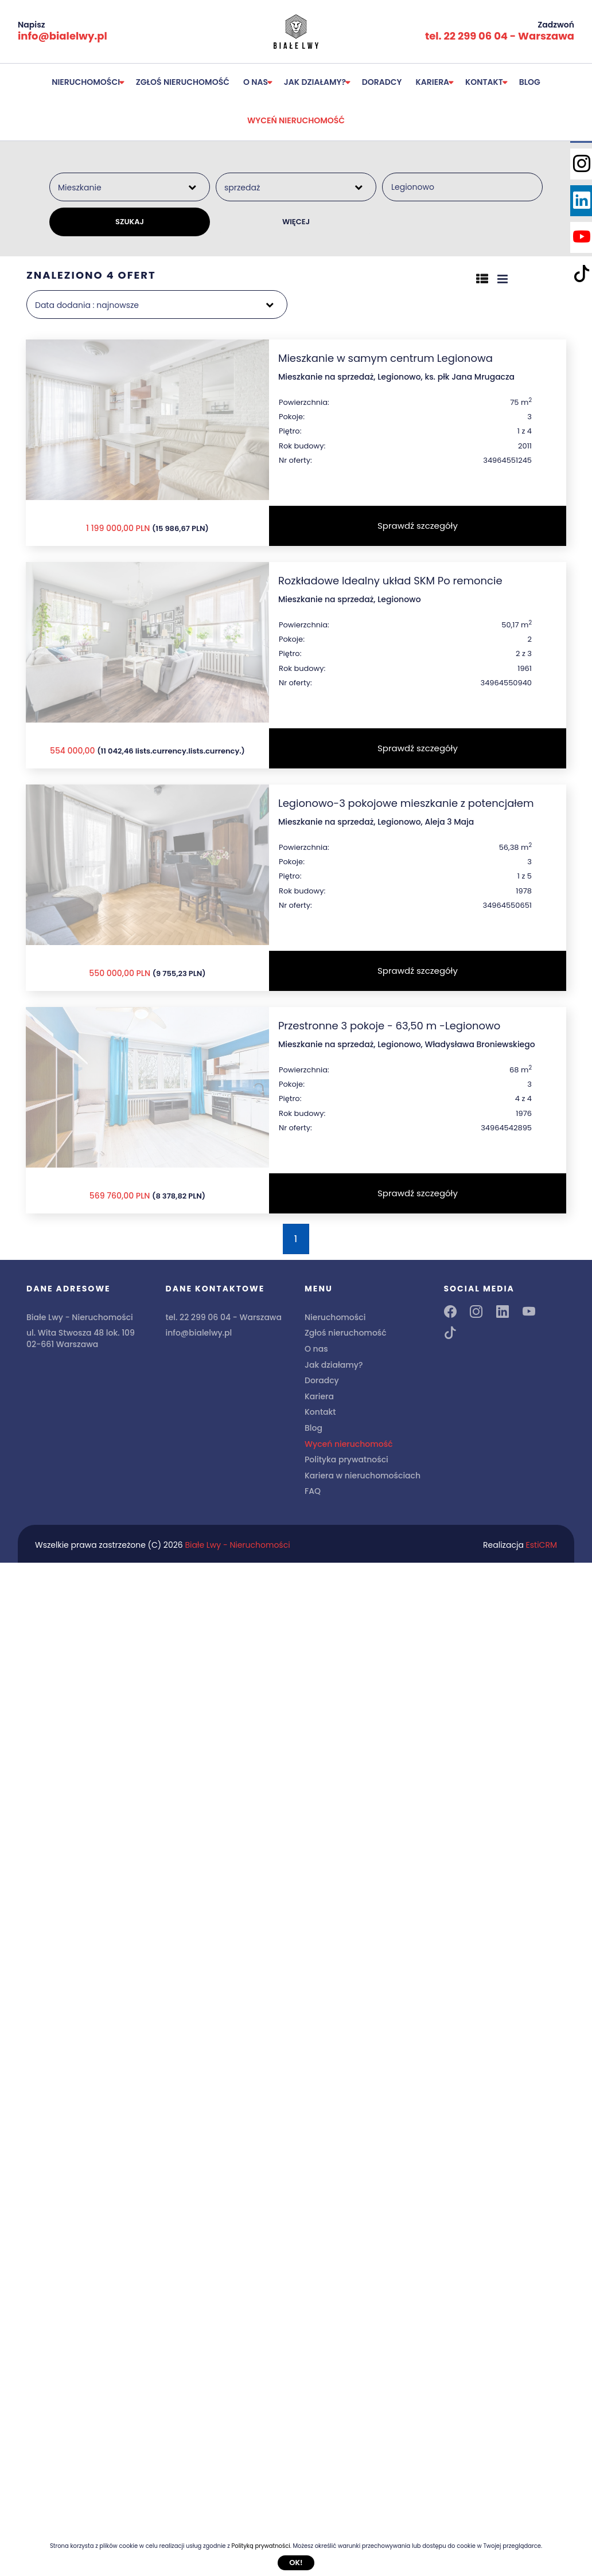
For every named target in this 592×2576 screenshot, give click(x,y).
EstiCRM (541, 1545)
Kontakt (484, 82)
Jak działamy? (315, 82)
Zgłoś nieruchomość (182, 82)
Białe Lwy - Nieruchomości (237, 1545)
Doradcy (382, 82)
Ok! (295, 2562)
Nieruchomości (86, 82)
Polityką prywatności (260, 2546)
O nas (255, 82)
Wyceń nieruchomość (296, 120)
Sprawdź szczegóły (417, 526)
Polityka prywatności (346, 1459)
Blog (529, 82)
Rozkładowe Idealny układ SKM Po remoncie (390, 580)
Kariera (433, 82)
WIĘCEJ (296, 221)
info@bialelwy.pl (62, 36)
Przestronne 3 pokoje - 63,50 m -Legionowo (389, 1025)
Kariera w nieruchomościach (362, 1475)
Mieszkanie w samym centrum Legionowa (385, 358)
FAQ (313, 1491)
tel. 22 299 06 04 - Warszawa (499, 36)
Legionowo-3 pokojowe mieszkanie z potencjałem (406, 803)
